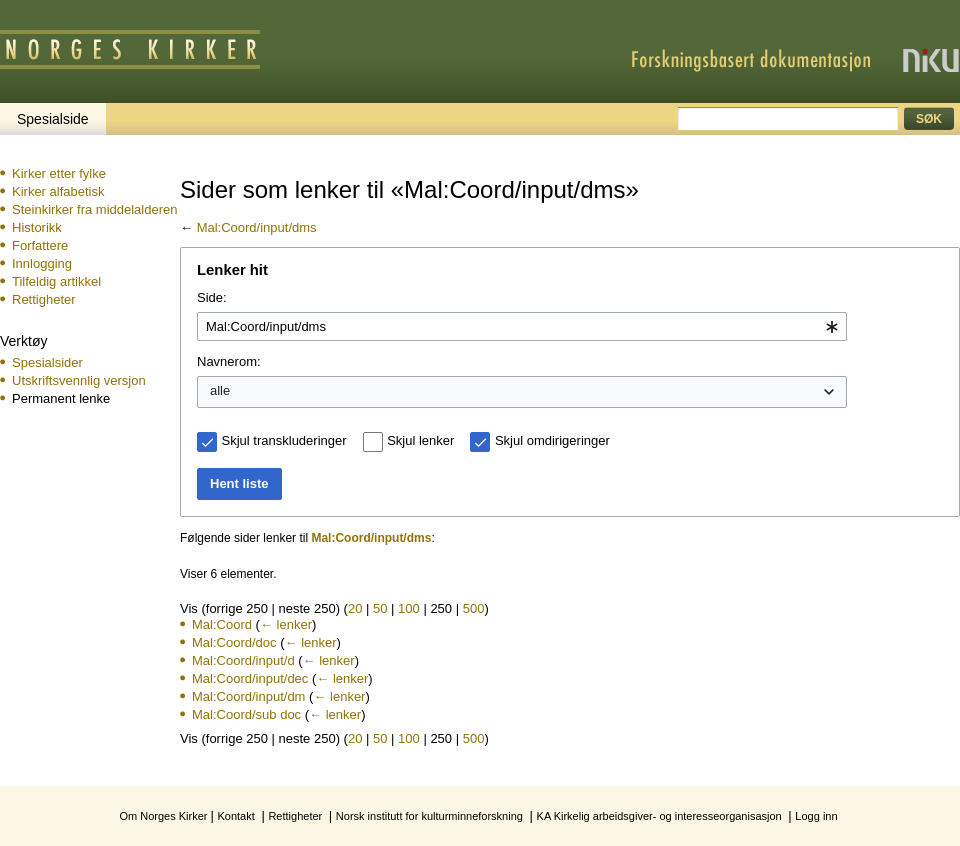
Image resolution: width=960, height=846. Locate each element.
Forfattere (40, 245)
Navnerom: (229, 361)
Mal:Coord (222, 624)
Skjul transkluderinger (284, 440)
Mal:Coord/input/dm (248, 696)
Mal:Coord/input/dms (257, 227)
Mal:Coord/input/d (243, 660)
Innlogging (42, 263)
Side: (212, 297)
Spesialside (53, 119)
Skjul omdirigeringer (552, 440)
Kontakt (235, 816)
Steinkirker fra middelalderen (94, 209)
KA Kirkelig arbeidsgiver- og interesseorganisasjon (659, 816)
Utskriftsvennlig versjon (79, 380)
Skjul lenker (420, 440)
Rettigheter (44, 299)
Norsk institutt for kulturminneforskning (429, 816)
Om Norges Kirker (163, 816)
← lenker (286, 624)
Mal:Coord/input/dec (250, 678)
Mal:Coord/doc (234, 642)
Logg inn (816, 816)
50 (380, 608)
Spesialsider (47, 362)
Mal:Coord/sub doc (246, 714)
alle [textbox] (220, 390)
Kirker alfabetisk (58, 191)
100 (409, 608)
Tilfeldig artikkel (56, 281)
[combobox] (522, 327)
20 (355, 608)
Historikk (37, 227)
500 (474, 608)
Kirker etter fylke (59, 173)
